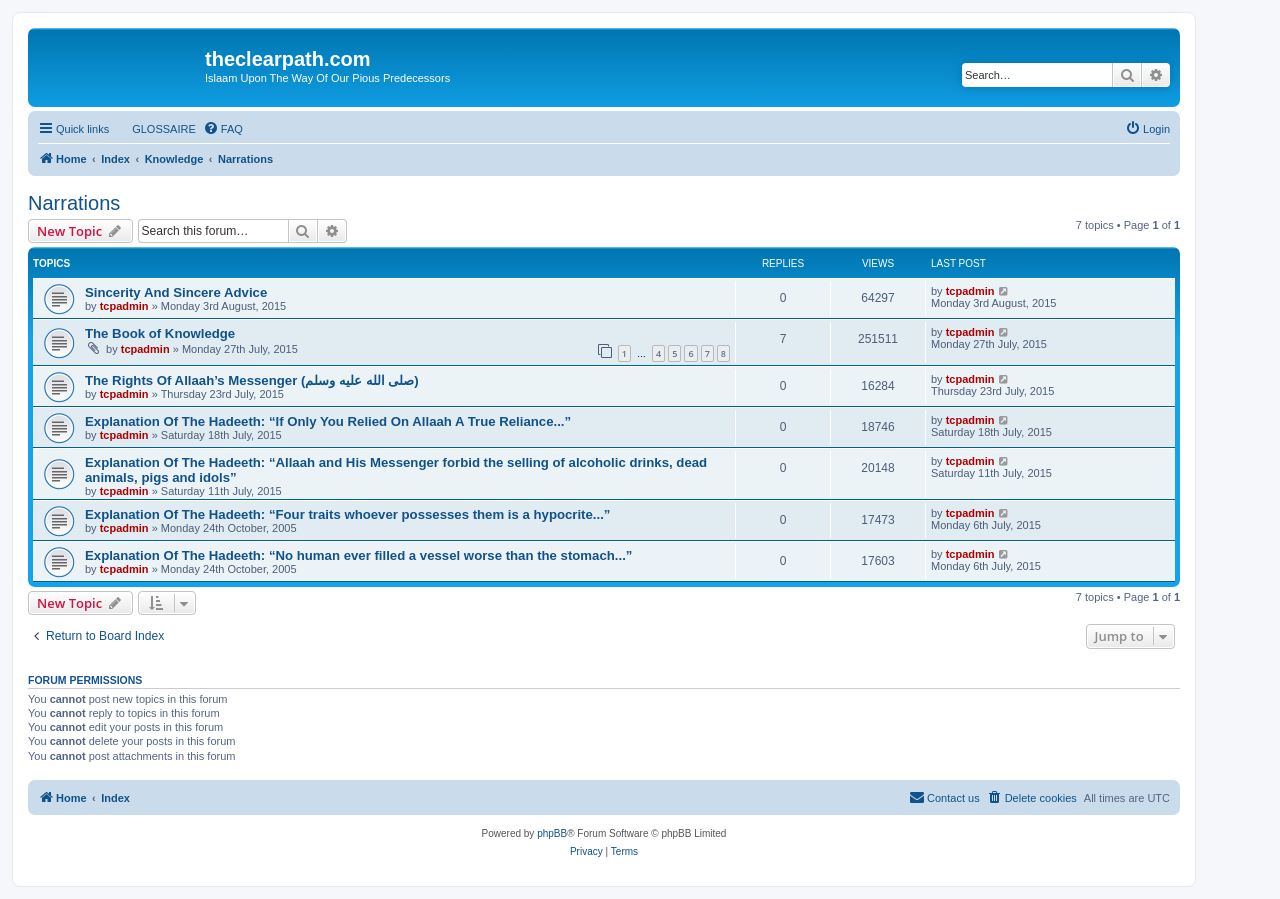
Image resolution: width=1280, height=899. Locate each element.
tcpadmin (124, 306)
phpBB (552, 833)
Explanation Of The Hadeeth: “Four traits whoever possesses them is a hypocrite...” (347, 514)
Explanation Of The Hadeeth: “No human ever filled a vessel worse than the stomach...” (358, 555)
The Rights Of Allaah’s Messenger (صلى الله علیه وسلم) (252, 380)
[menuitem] (155, 129)
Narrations (74, 203)
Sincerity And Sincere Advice (176, 292)
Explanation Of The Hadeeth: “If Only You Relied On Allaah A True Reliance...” (328, 421)
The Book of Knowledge (160, 333)
